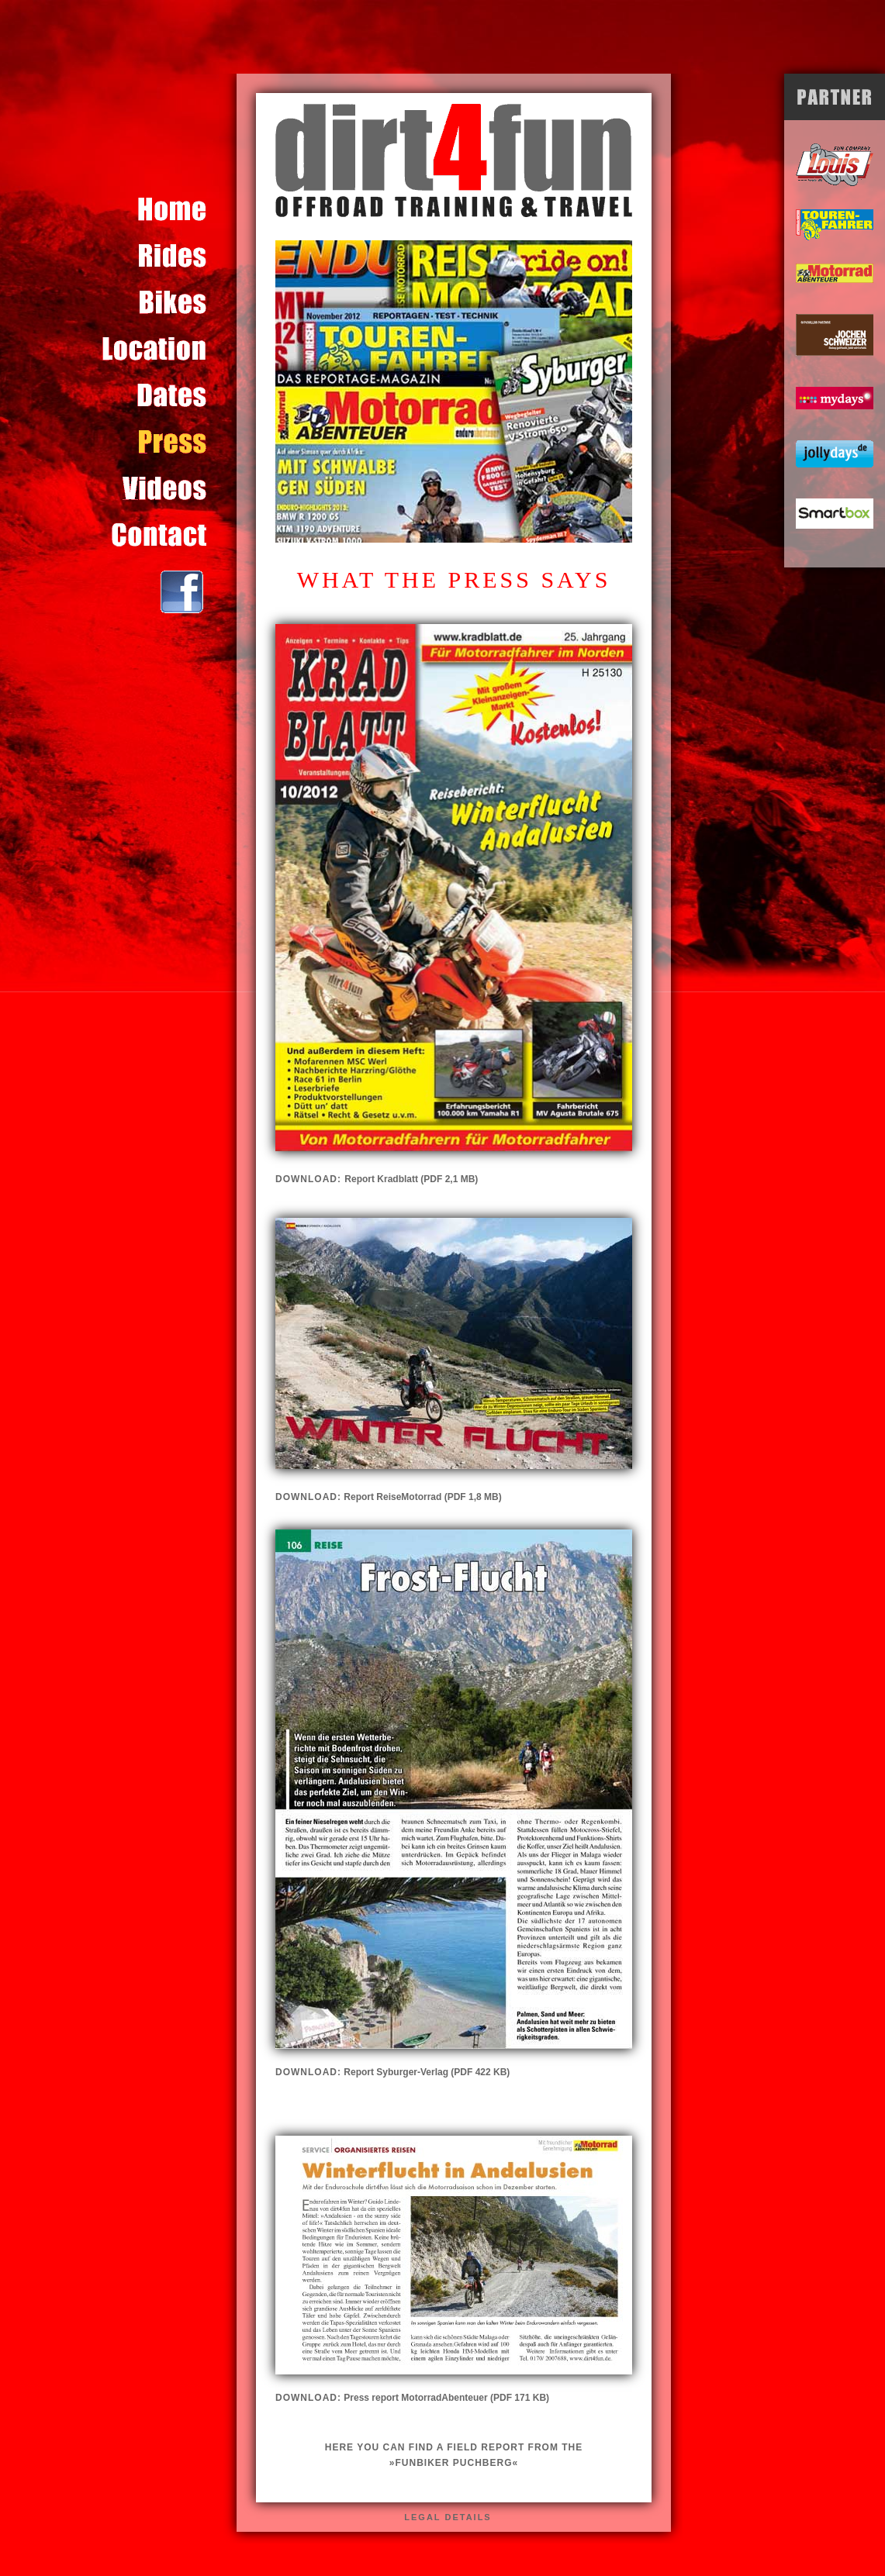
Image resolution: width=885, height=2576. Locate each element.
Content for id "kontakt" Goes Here (169, 535)
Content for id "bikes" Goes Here (169, 302)
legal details (447, 2517)
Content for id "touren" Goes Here (169, 255)
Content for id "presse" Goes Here (169, 441)
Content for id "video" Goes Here (169, 488)
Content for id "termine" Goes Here (169, 395)
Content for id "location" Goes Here (169, 348)
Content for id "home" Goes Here (169, 209)
